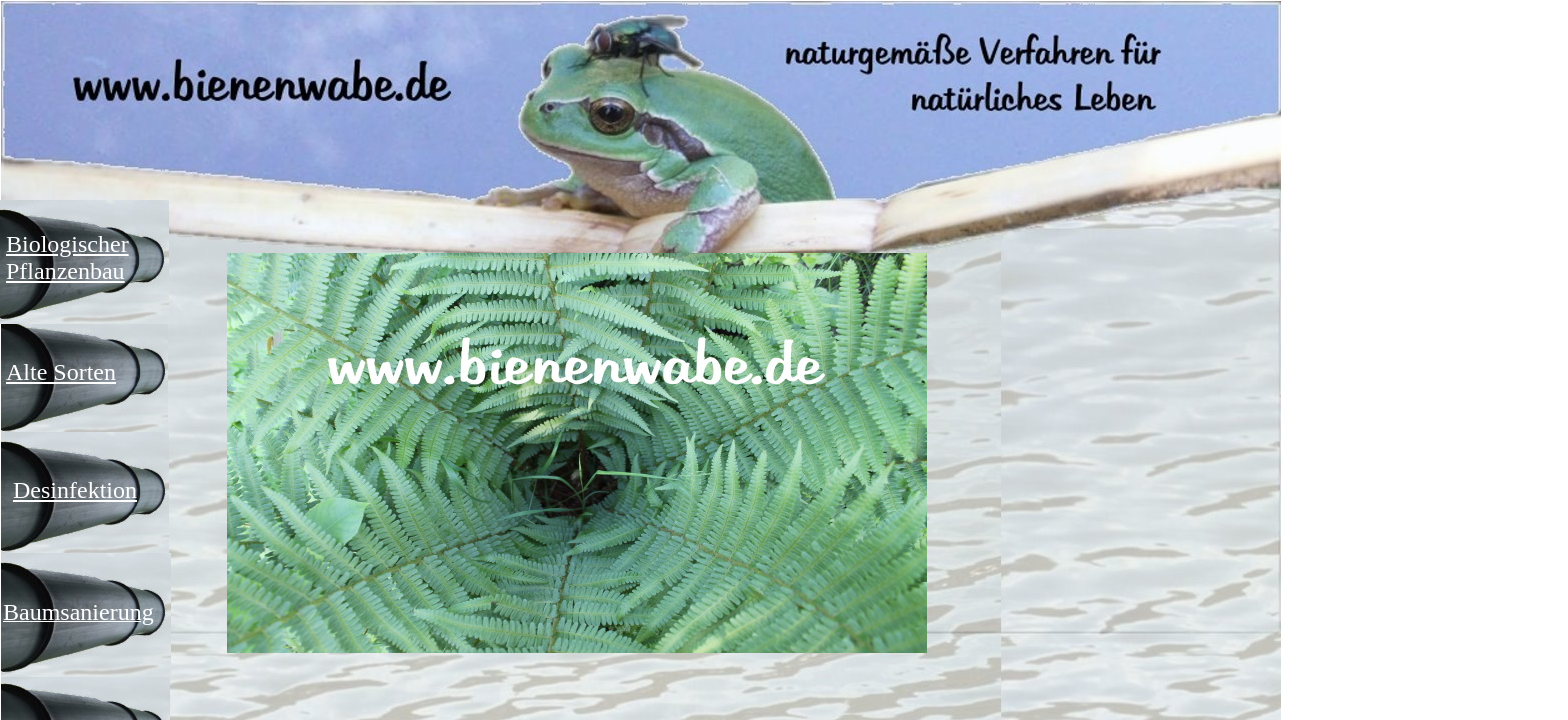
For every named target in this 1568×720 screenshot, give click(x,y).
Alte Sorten (61, 372)
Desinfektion (75, 490)
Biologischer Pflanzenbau (67, 257)
